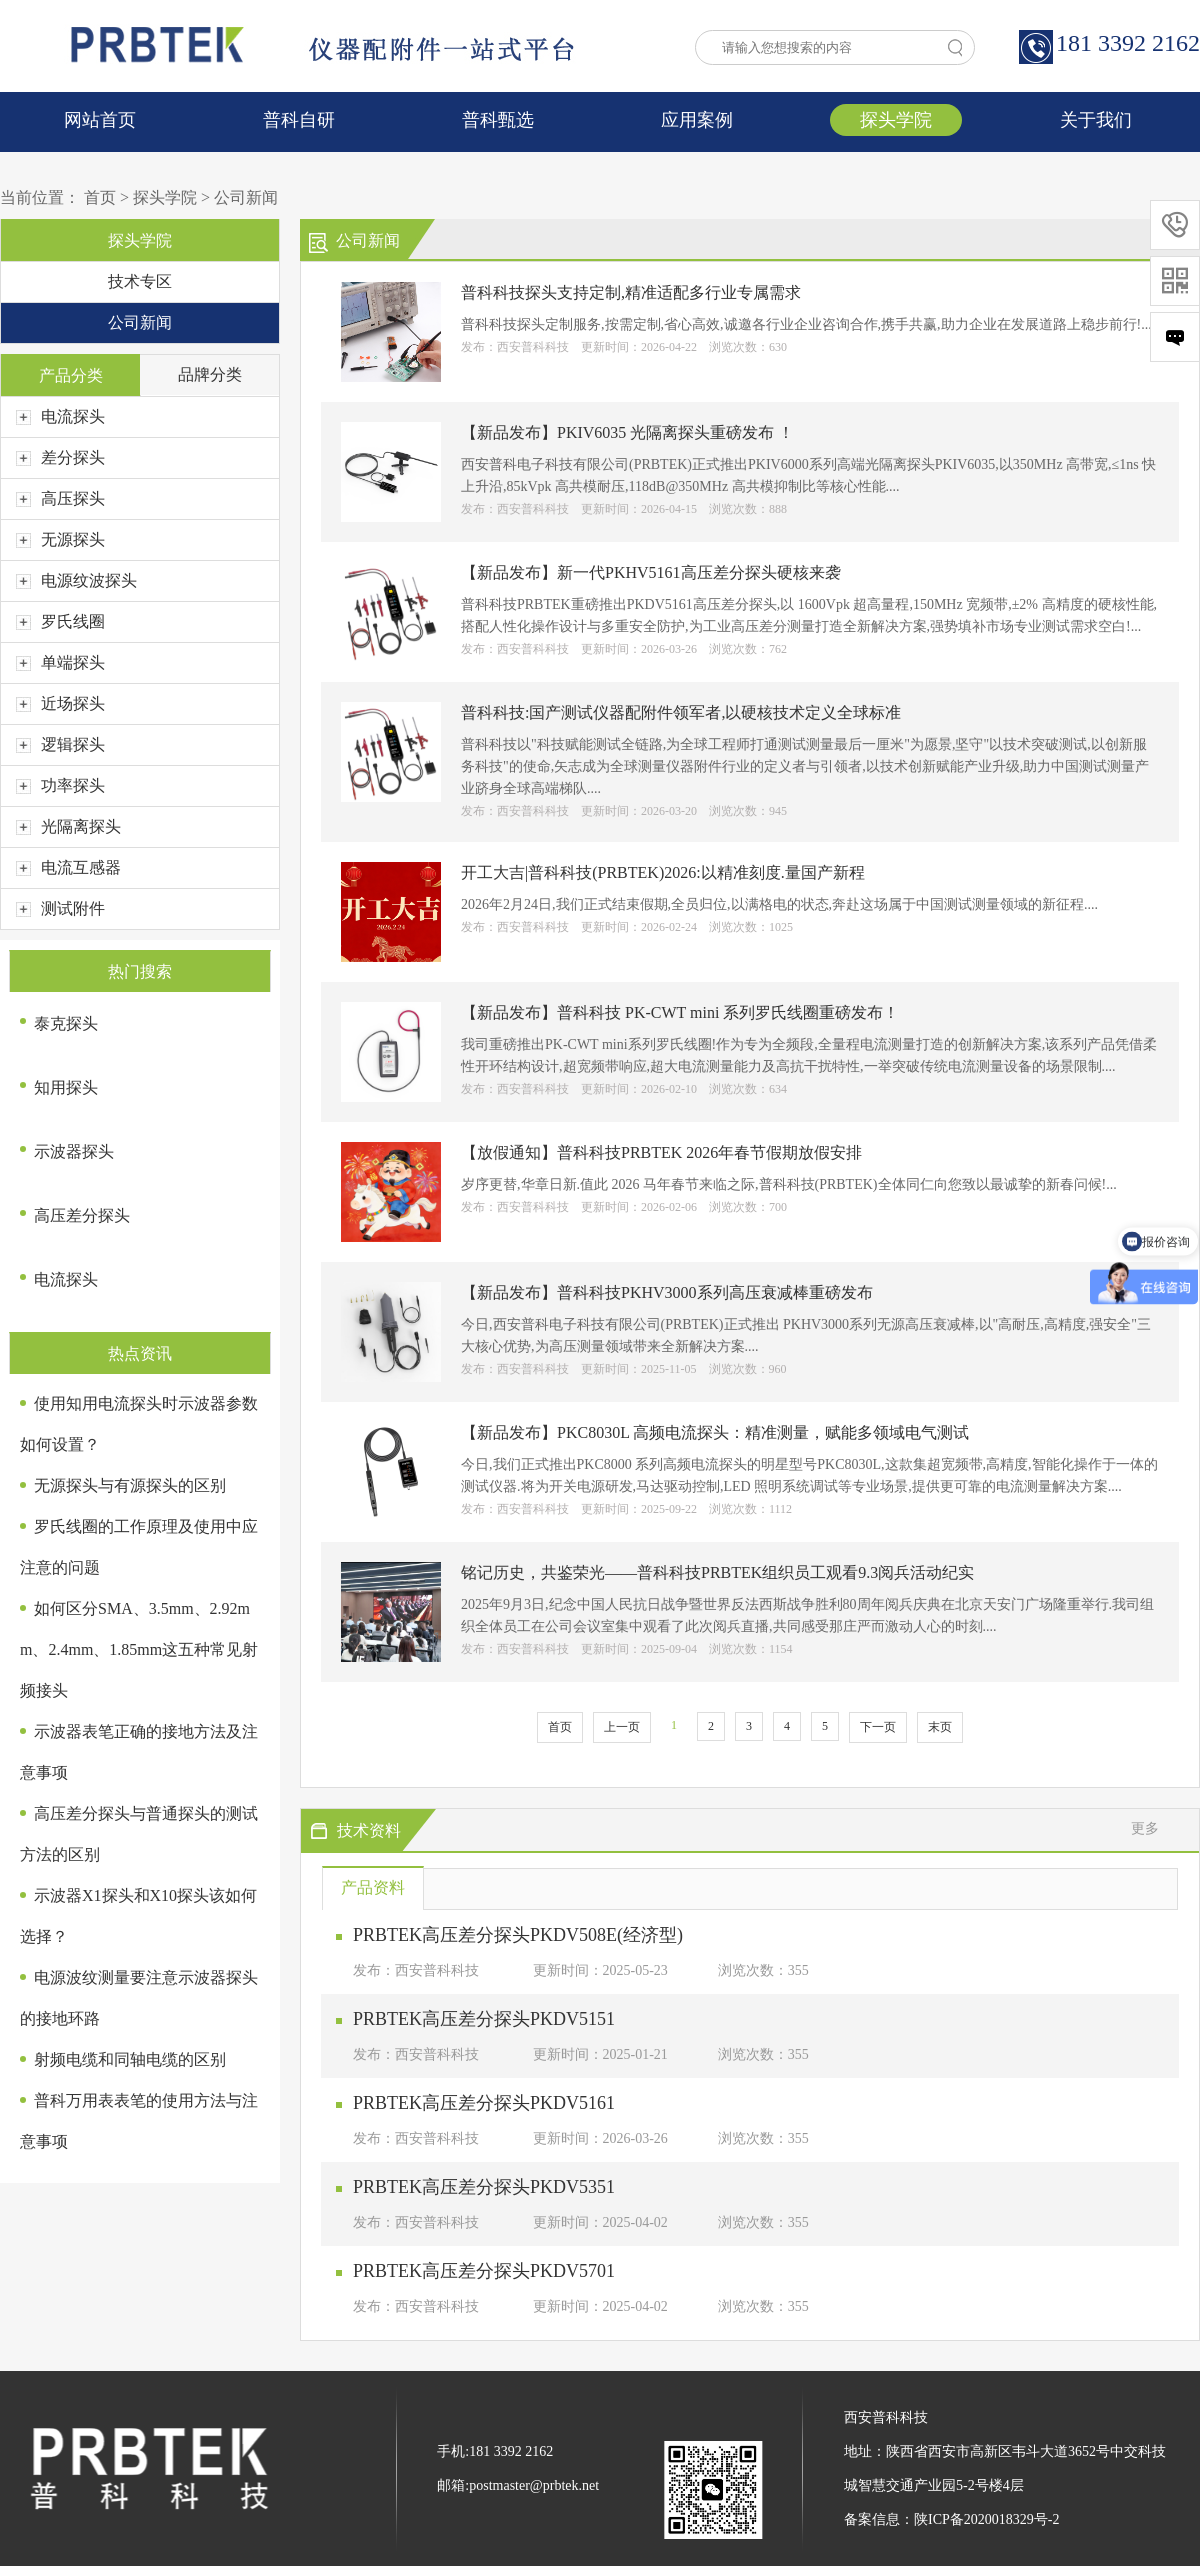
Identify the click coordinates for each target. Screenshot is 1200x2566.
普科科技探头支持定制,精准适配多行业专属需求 (631, 292)
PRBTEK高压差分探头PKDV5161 (484, 2103)
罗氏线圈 (60, 621)
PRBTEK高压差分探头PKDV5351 (484, 2187)
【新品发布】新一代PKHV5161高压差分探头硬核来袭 (651, 572)
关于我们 (1096, 120)
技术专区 (140, 281)
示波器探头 (74, 1151)
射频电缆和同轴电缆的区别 (130, 2059)
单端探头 (60, 662)
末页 (940, 1727)
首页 (100, 197)
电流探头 (60, 416)
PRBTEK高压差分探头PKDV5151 (484, 2019)
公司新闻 (246, 197)
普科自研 (299, 120)
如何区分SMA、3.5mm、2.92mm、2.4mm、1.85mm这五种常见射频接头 (139, 1649)
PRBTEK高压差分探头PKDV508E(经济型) (518, 1935)
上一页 (622, 1727)
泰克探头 (66, 1023)
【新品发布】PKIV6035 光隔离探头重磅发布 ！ (627, 432)
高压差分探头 (82, 1215)
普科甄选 (498, 120)
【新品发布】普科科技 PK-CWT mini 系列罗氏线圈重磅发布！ (680, 1012)
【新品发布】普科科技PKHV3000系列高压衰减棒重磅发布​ (667, 1292)
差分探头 (60, 457)
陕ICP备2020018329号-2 (986, 2519)
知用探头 (66, 1087)
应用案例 (697, 120)
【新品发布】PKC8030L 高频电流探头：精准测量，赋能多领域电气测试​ (715, 1432)
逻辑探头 (60, 744)
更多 (1145, 1828)
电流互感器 (68, 867)
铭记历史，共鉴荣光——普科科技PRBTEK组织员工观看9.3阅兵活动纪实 (717, 1572)
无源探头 (60, 539)
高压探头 (60, 498)
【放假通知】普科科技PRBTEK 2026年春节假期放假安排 (661, 1152)
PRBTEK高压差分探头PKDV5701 (484, 2271)
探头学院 (896, 120)
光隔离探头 (68, 826)
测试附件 (60, 908)
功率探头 (60, 785)
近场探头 (60, 703)
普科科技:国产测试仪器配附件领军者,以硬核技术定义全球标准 (681, 712)
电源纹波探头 (76, 580)
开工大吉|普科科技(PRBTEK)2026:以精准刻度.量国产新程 (663, 872)
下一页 (878, 1727)
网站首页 (100, 120)
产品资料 (373, 1887)
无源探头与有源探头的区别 (130, 1485)
